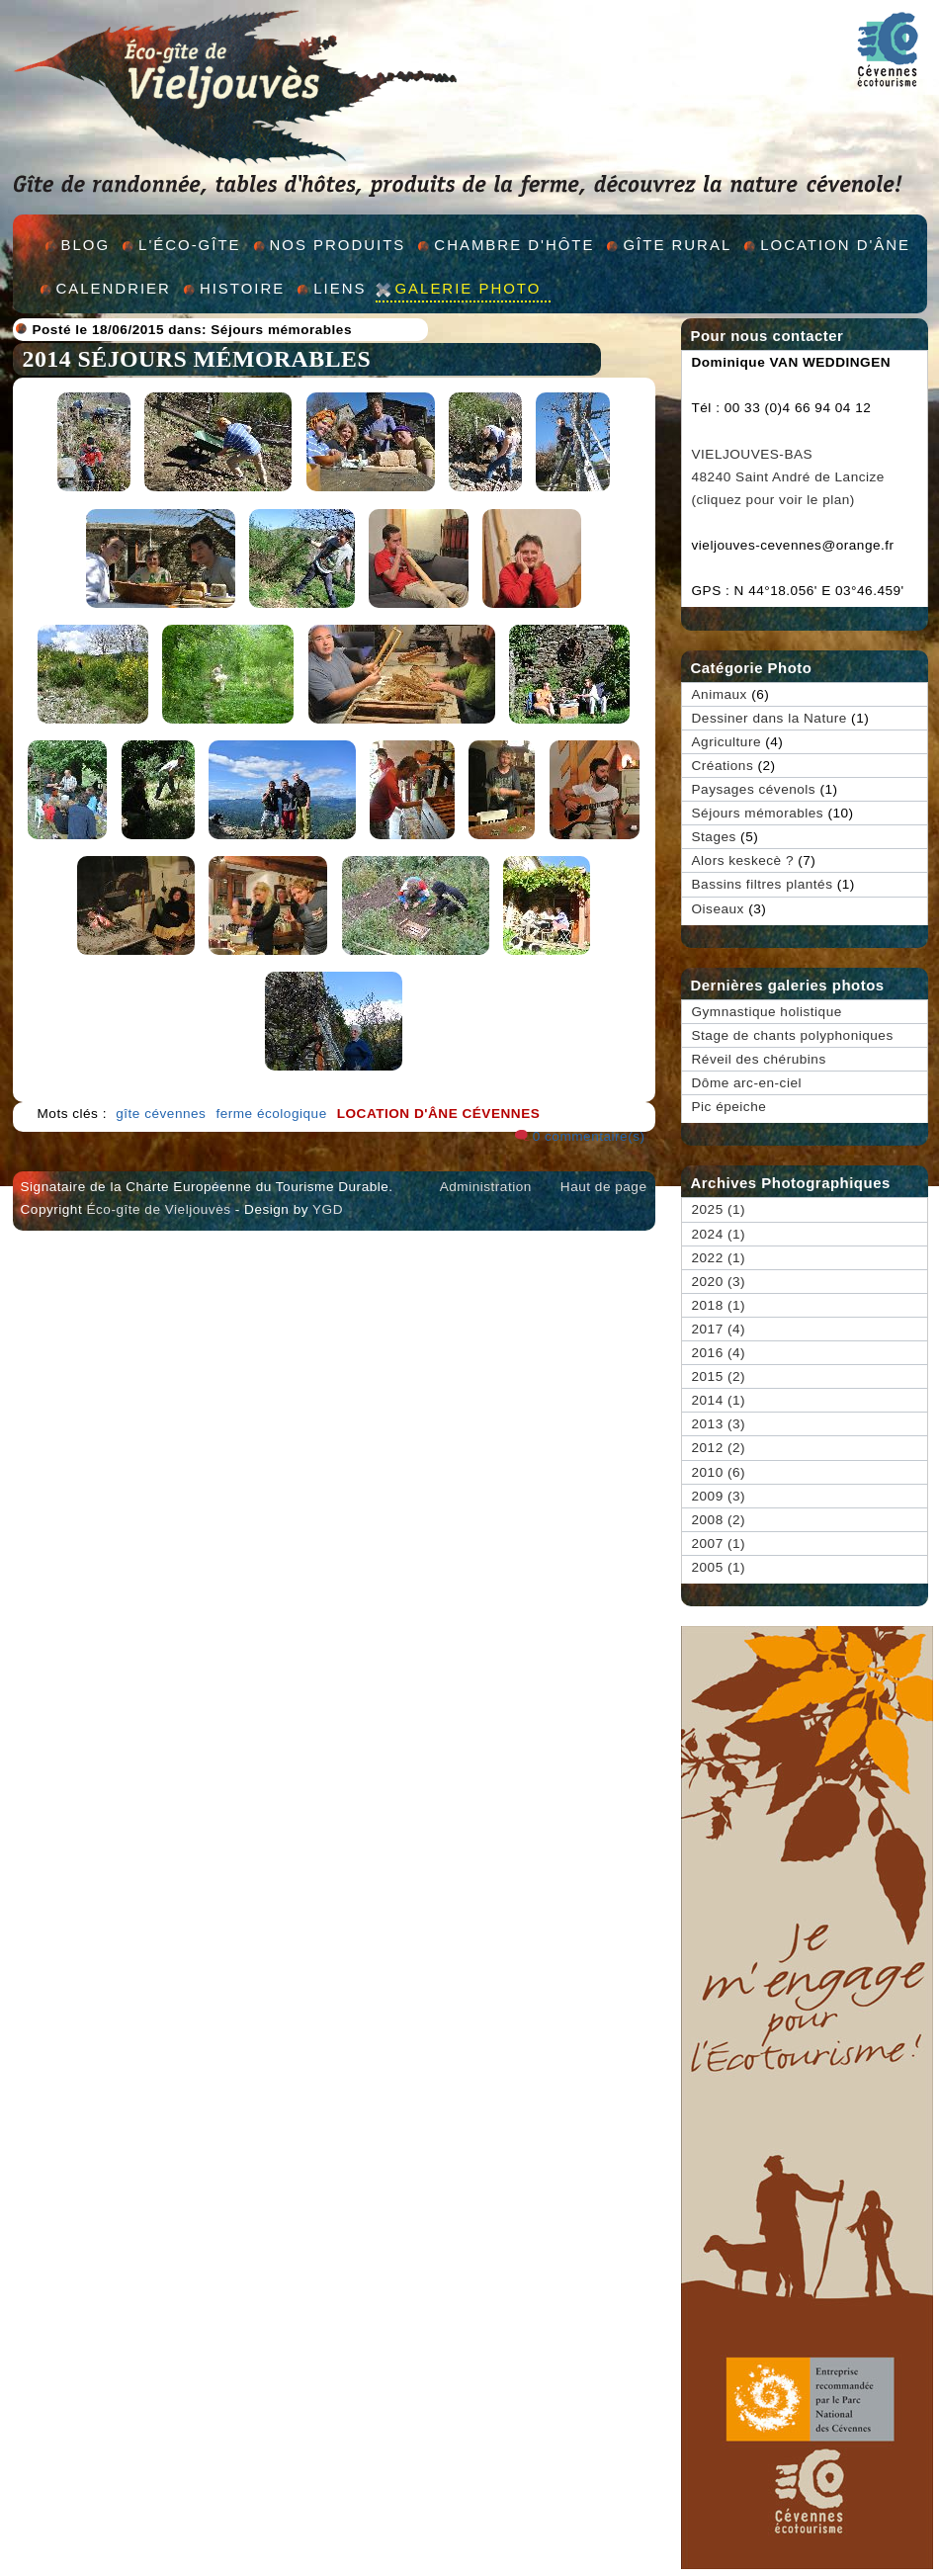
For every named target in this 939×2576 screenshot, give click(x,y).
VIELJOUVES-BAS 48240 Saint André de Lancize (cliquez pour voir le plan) (788, 477)
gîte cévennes (161, 1113)
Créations (723, 765)
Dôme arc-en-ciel (747, 1082)
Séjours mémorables (281, 329)
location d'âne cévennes (439, 1113)
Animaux (719, 694)
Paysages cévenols (754, 789)
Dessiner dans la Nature (769, 718)
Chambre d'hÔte (514, 244)
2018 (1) (719, 1305)
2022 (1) (719, 1257)
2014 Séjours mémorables (197, 359)
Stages (714, 836)
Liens (339, 288)
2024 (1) (719, 1234)
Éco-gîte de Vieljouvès (158, 1209)
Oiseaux (718, 909)
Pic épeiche (729, 1106)
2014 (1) (719, 1400)
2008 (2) (719, 1519)
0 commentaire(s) (589, 1136)
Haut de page (603, 1186)
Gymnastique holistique (767, 1011)
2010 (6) (719, 1472)
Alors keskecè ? (743, 860)
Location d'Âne (835, 244)
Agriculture (726, 741)
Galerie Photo (467, 288)
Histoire (242, 288)
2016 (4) (719, 1352)
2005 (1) (719, 1567)
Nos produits (338, 244)
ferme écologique (270, 1113)
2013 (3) (719, 1424)
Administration (486, 1186)
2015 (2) (719, 1376)
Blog (86, 244)
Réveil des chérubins (759, 1059)
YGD (327, 1209)
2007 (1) (719, 1543)
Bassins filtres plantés (762, 884)
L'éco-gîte (189, 244)
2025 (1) (719, 1209)
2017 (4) (719, 1329)
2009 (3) (719, 1496)
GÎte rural (677, 244)
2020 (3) (719, 1281)
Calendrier (113, 288)
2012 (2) (719, 1447)
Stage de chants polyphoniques (793, 1035)
